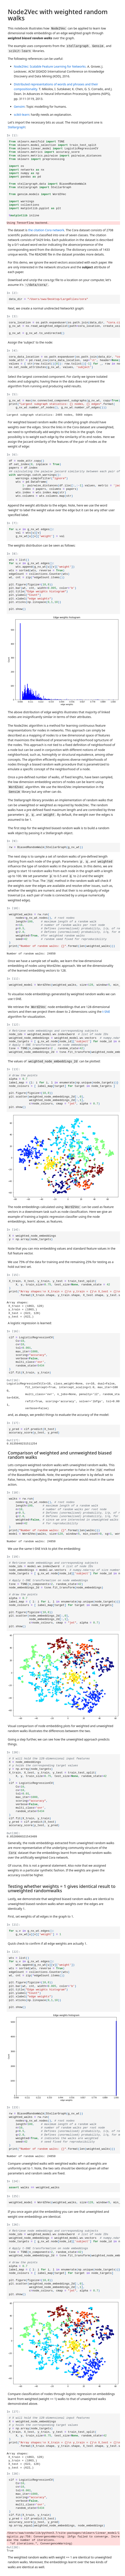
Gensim (19, 106)
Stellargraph (16, 127)
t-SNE (106, 1012)
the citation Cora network (46, 230)
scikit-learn (21, 114)
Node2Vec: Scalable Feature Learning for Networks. (50, 66)
